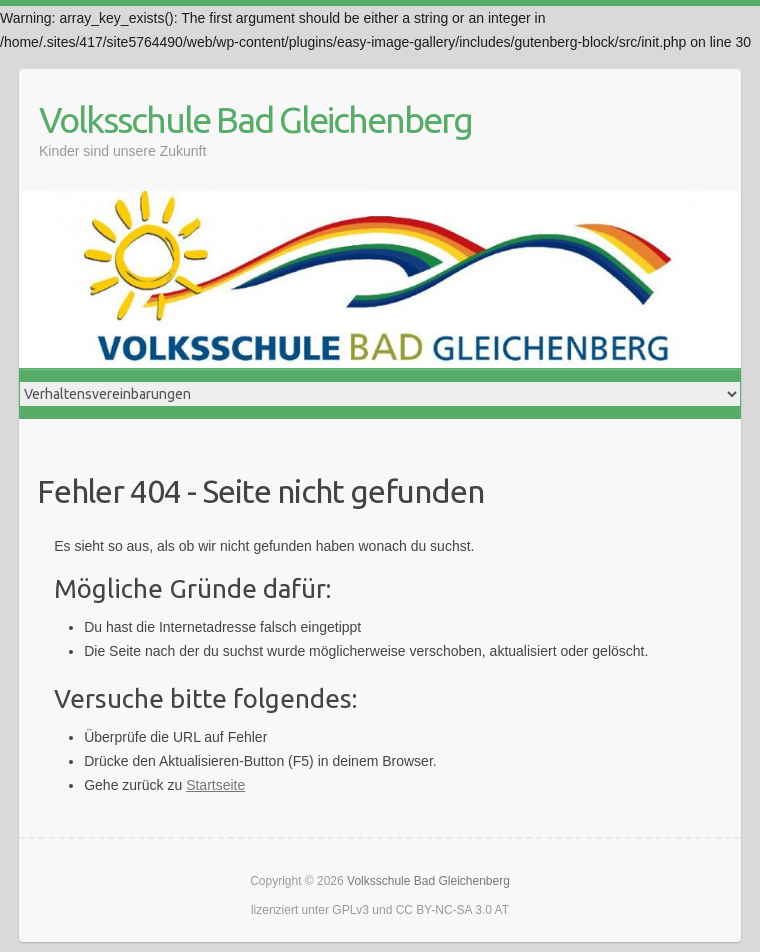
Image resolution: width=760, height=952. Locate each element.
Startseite (215, 785)
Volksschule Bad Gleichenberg (255, 119)
